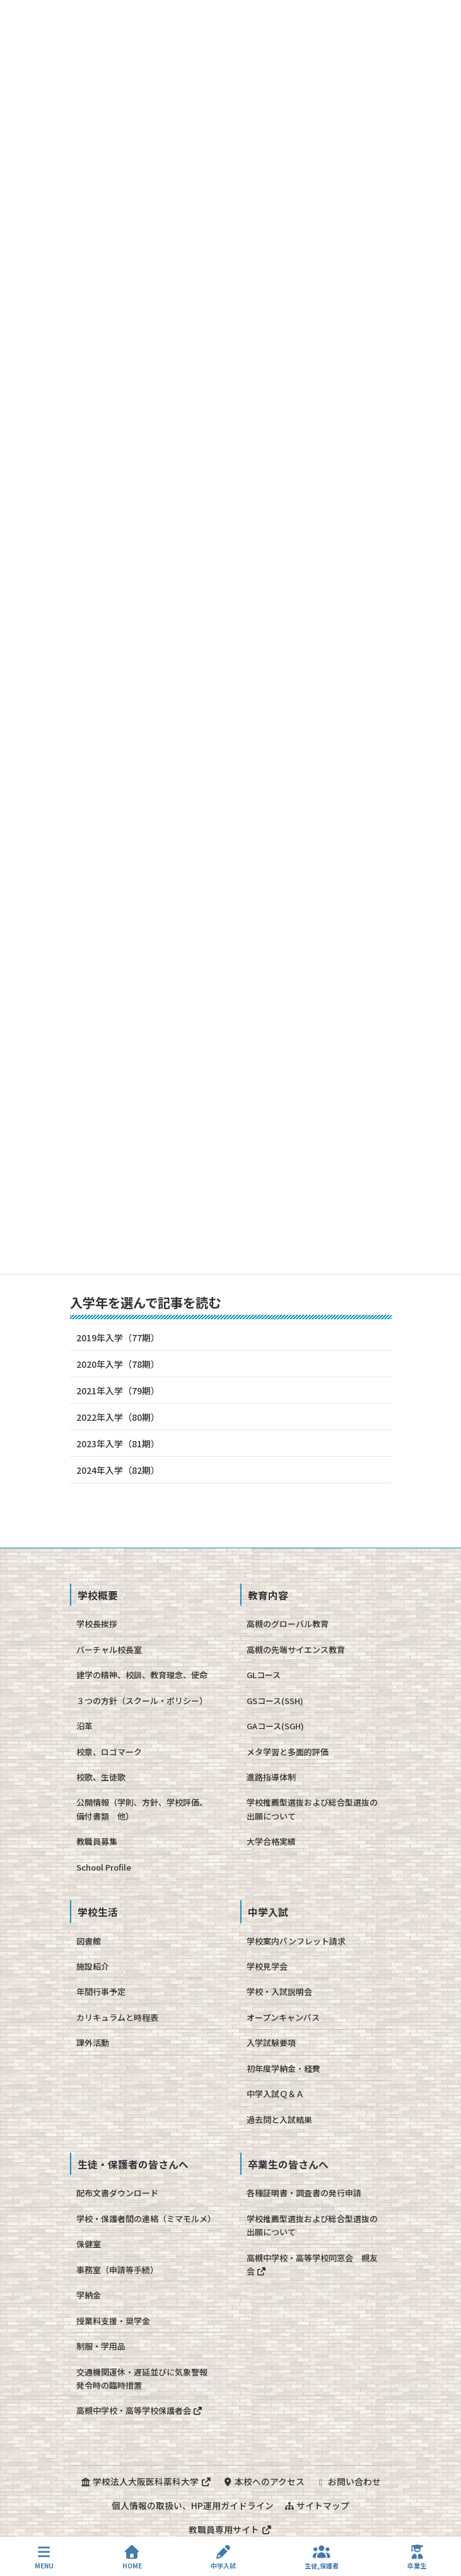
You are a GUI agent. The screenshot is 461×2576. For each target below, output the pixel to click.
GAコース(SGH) (275, 1726)
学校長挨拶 (96, 1624)
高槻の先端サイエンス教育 (296, 1650)
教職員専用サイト (230, 2529)
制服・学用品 (100, 2346)
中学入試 (223, 2557)
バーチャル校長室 (109, 1650)
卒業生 (416, 2557)
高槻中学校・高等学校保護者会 (139, 2410)
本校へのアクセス (263, 2481)
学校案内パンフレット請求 (296, 1941)
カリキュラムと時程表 (117, 2017)
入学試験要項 (271, 2043)
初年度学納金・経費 (283, 2068)
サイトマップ (316, 2505)
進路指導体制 (271, 1777)
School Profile (103, 1867)
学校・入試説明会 (279, 1991)
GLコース (264, 1675)
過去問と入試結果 (279, 2120)
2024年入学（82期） (118, 1470)
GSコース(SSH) (275, 1701)
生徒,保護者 (322, 2557)
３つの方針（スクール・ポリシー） (141, 1701)
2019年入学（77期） (118, 1337)
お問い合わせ (348, 2481)
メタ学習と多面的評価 (288, 1752)
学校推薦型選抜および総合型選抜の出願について (312, 1808)
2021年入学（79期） (118, 1390)
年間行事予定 (100, 1991)
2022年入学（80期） (118, 1417)
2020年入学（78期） (118, 1364)
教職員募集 (96, 1841)
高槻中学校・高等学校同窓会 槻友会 (312, 2264)
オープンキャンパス (283, 2017)
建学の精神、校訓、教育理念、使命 (141, 1675)
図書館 (88, 1941)
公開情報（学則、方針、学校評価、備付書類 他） (141, 1808)
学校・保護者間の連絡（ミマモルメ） (146, 2219)
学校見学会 (267, 1966)
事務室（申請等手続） (117, 2270)
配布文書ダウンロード (117, 2193)
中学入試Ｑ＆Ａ (275, 2094)
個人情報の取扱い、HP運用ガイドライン (193, 2505)
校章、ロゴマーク (109, 1752)
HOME (132, 2557)
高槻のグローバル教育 (288, 1624)
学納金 (88, 2295)
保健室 (88, 2244)
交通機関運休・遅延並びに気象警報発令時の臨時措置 (141, 2378)
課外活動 (92, 2043)
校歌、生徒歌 (100, 1777)
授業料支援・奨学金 (113, 2321)
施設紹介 (92, 1966)
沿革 (84, 1726)
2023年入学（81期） (118, 1443)
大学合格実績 (271, 1841)
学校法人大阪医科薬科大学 (145, 2481)
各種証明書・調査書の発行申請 (304, 2193)
